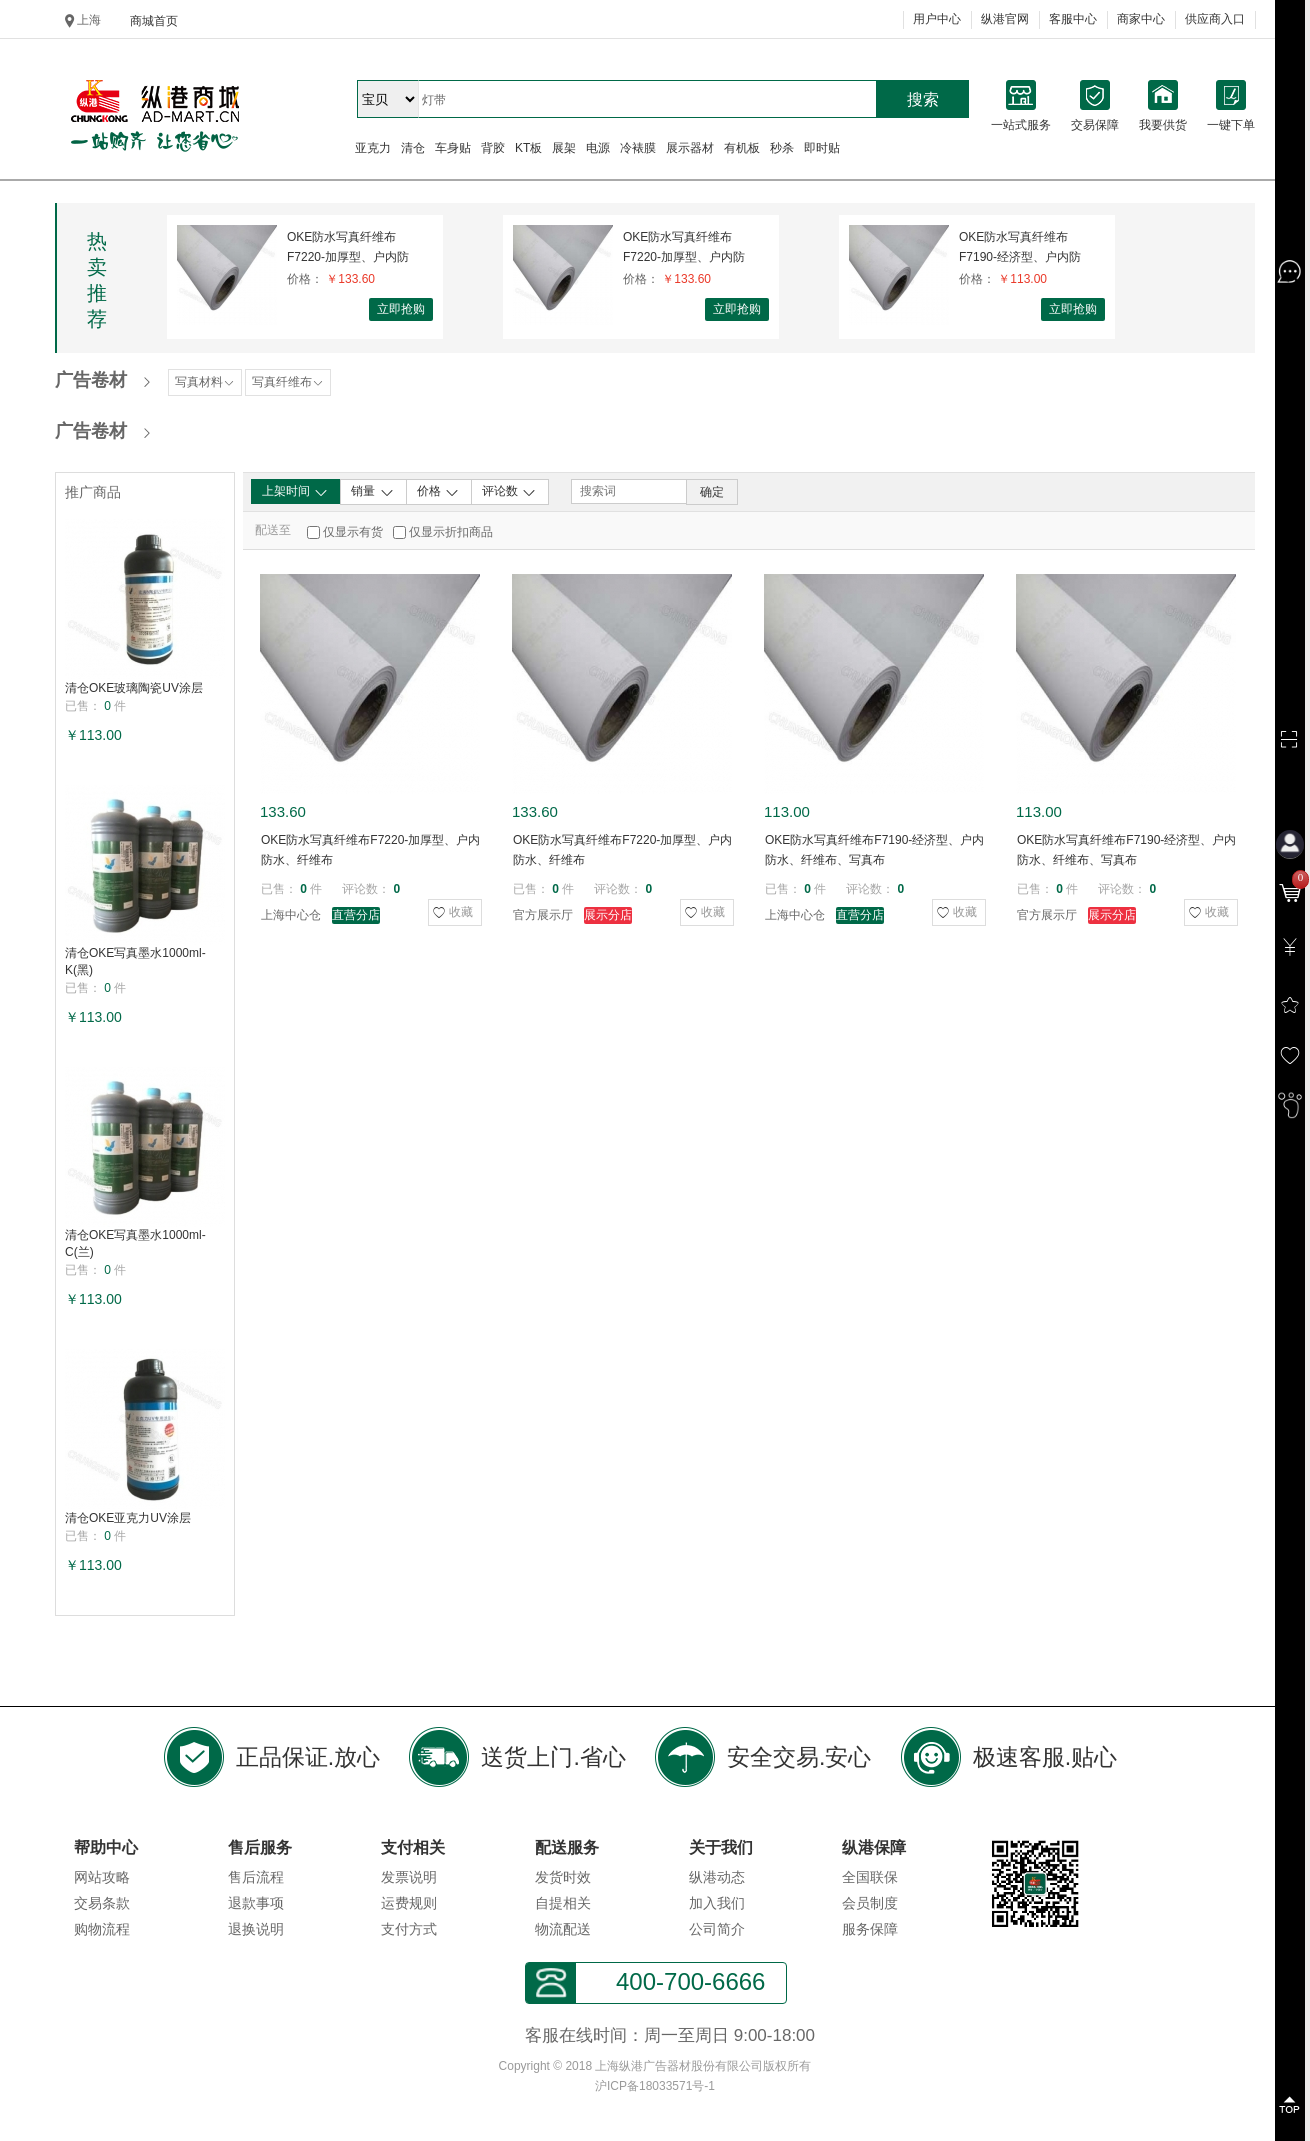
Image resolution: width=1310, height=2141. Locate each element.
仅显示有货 (353, 532)
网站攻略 (102, 1877)
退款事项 (256, 1903)
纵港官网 (1005, 19)
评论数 (509, 492)
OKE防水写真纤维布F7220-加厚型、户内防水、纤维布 (348, 247)
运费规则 (409, 1903)
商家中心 (1141, 19)
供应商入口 (1215, 19)
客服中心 (1073, 19)
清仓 (413, 148)
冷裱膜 (638, 148)
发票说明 (409, 1877)
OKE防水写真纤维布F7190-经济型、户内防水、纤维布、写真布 (1020, 247)
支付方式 (409, 1929)
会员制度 (870, 1903)
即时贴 (822, 148)
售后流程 (256, 1877)
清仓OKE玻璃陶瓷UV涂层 (134, 688)
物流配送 (563, 1929)
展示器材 (690, 148)
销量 (372, 492)
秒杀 (782, 148)
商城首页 (154, 21)
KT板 (528, 148)
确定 (712, 492)
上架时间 (295, 492)
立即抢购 (401, 309)
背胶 (493, 148)
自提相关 (563, 1903)
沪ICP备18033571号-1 (655, 2086)
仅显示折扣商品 (451, 532)
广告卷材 (91, 380)
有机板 (742, 148)
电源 (598, 148)
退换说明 (256, 1929)
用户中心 (937, 19)
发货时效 (563, 1877)
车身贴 (453, 148)
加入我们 (717, 1903)
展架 (564, 148)
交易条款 (102, 1903)
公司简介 (717, 1929)
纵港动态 (717, 1877)
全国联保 (870, 1877)
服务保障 (870, 1929)
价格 (438, 492)
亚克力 (373, 148)
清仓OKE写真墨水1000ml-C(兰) (135, 1243)
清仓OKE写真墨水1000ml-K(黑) (135, 961)
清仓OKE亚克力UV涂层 (128, 1518)
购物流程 (102, 1929)
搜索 (923, 99)
